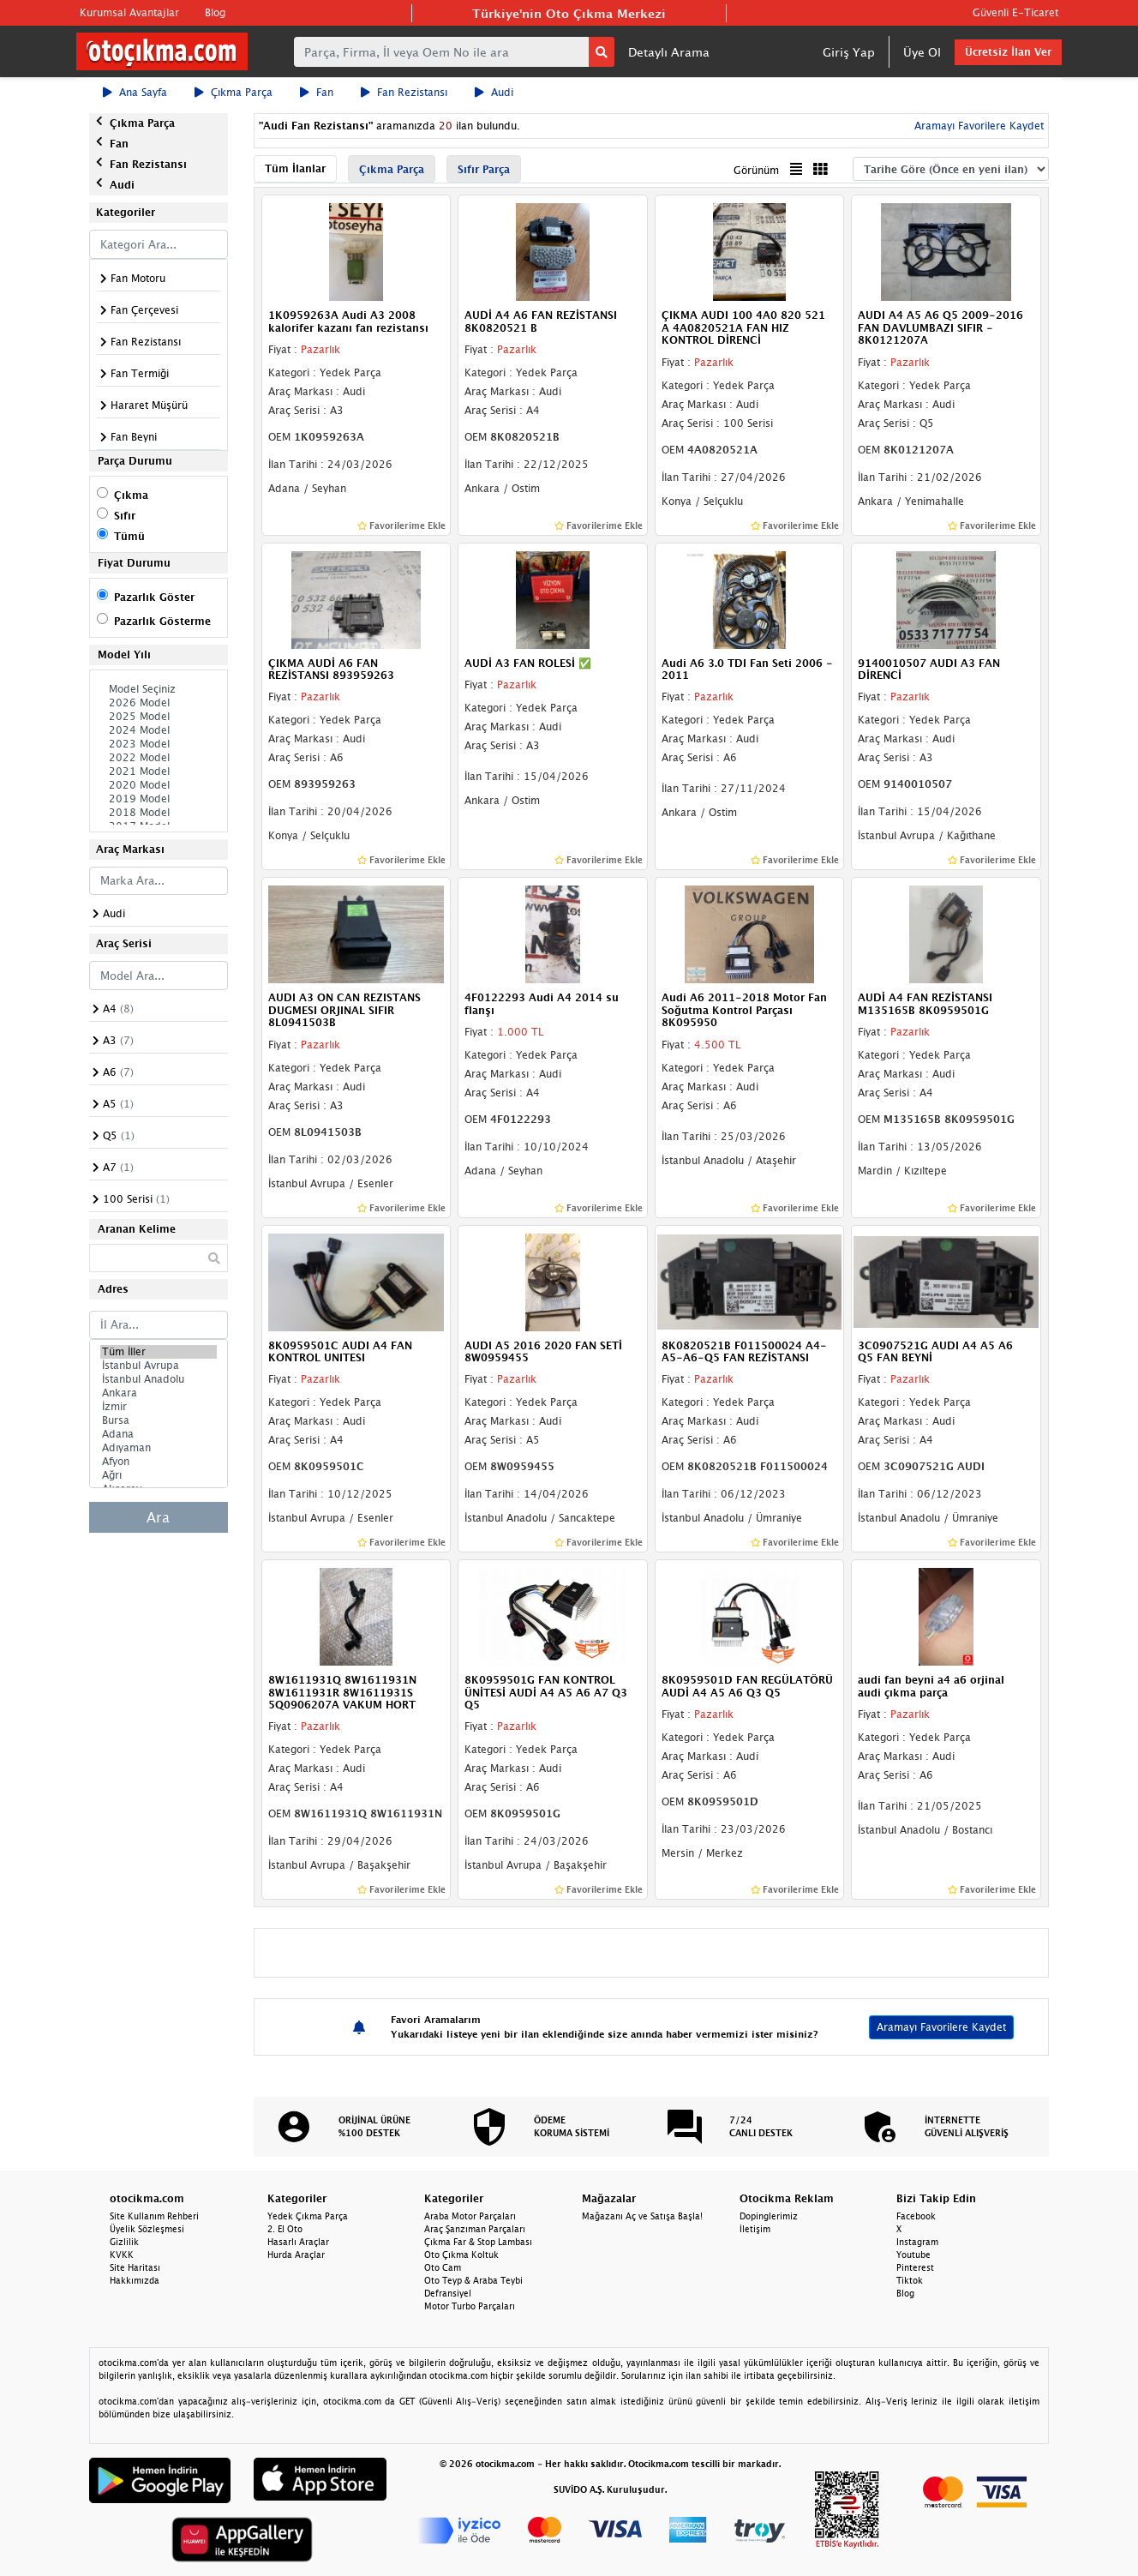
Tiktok (909, 2280)
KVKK (122, 2254)
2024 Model (158, 730)
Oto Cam (442, 2267)
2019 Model (158, 799)
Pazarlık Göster (154, 597)
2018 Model (158, 813)
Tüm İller (158, 1352)
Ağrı (158, 1475)
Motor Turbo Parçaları (469, 2306)
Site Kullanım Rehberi (154, 2216)
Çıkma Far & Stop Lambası (478, 2242)
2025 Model (158, 717)
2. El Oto (284, 2229)
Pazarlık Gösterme (162, 621)
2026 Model (158, 703)
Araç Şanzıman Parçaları (474, 2229)
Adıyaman (158, 1448)
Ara (158, 1517)
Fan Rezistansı (404, 92)
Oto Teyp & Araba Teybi (473, 2280)
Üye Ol (922, 52)
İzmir (158, 1407)
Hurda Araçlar (296, 2254)
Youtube (913, 2254)
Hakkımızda (134, 2280)
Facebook (916, 2216)
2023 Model (158, 744)
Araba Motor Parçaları (470, 2216)
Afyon (158, 1461)
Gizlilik (124, 2242)
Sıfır (124, 515)
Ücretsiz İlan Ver (1008, 51)
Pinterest (915, 2267)
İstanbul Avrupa (158, 1365)
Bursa (158, 1420)
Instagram (917, 2242)
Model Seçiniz (158, 689)
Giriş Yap (849, 52)
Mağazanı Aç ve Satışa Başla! (642, 2216)
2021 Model (158, 771)
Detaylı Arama (669, 52)
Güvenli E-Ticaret (1015, 12)
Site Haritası (135, 2267)
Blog (215, 12)
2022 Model (158, 758)
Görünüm (756, 170)
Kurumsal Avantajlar (129, 12)
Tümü (129, 536)
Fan (316, 92)
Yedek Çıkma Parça (307, 2216)
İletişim (755, 2229)
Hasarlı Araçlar (298, 2242)
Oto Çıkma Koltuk (461, 2254)
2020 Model (158, 785)
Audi (494, 92)
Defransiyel (447, 2293)
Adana (158, 1434)
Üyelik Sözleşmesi (147, 2229)
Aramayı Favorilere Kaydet (977, 125)
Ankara (158, 1393)
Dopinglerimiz (769, 2216)
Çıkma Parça (234, 92)
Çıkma (131, 495)
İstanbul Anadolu (158, 1379)
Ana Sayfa (135, 92)
